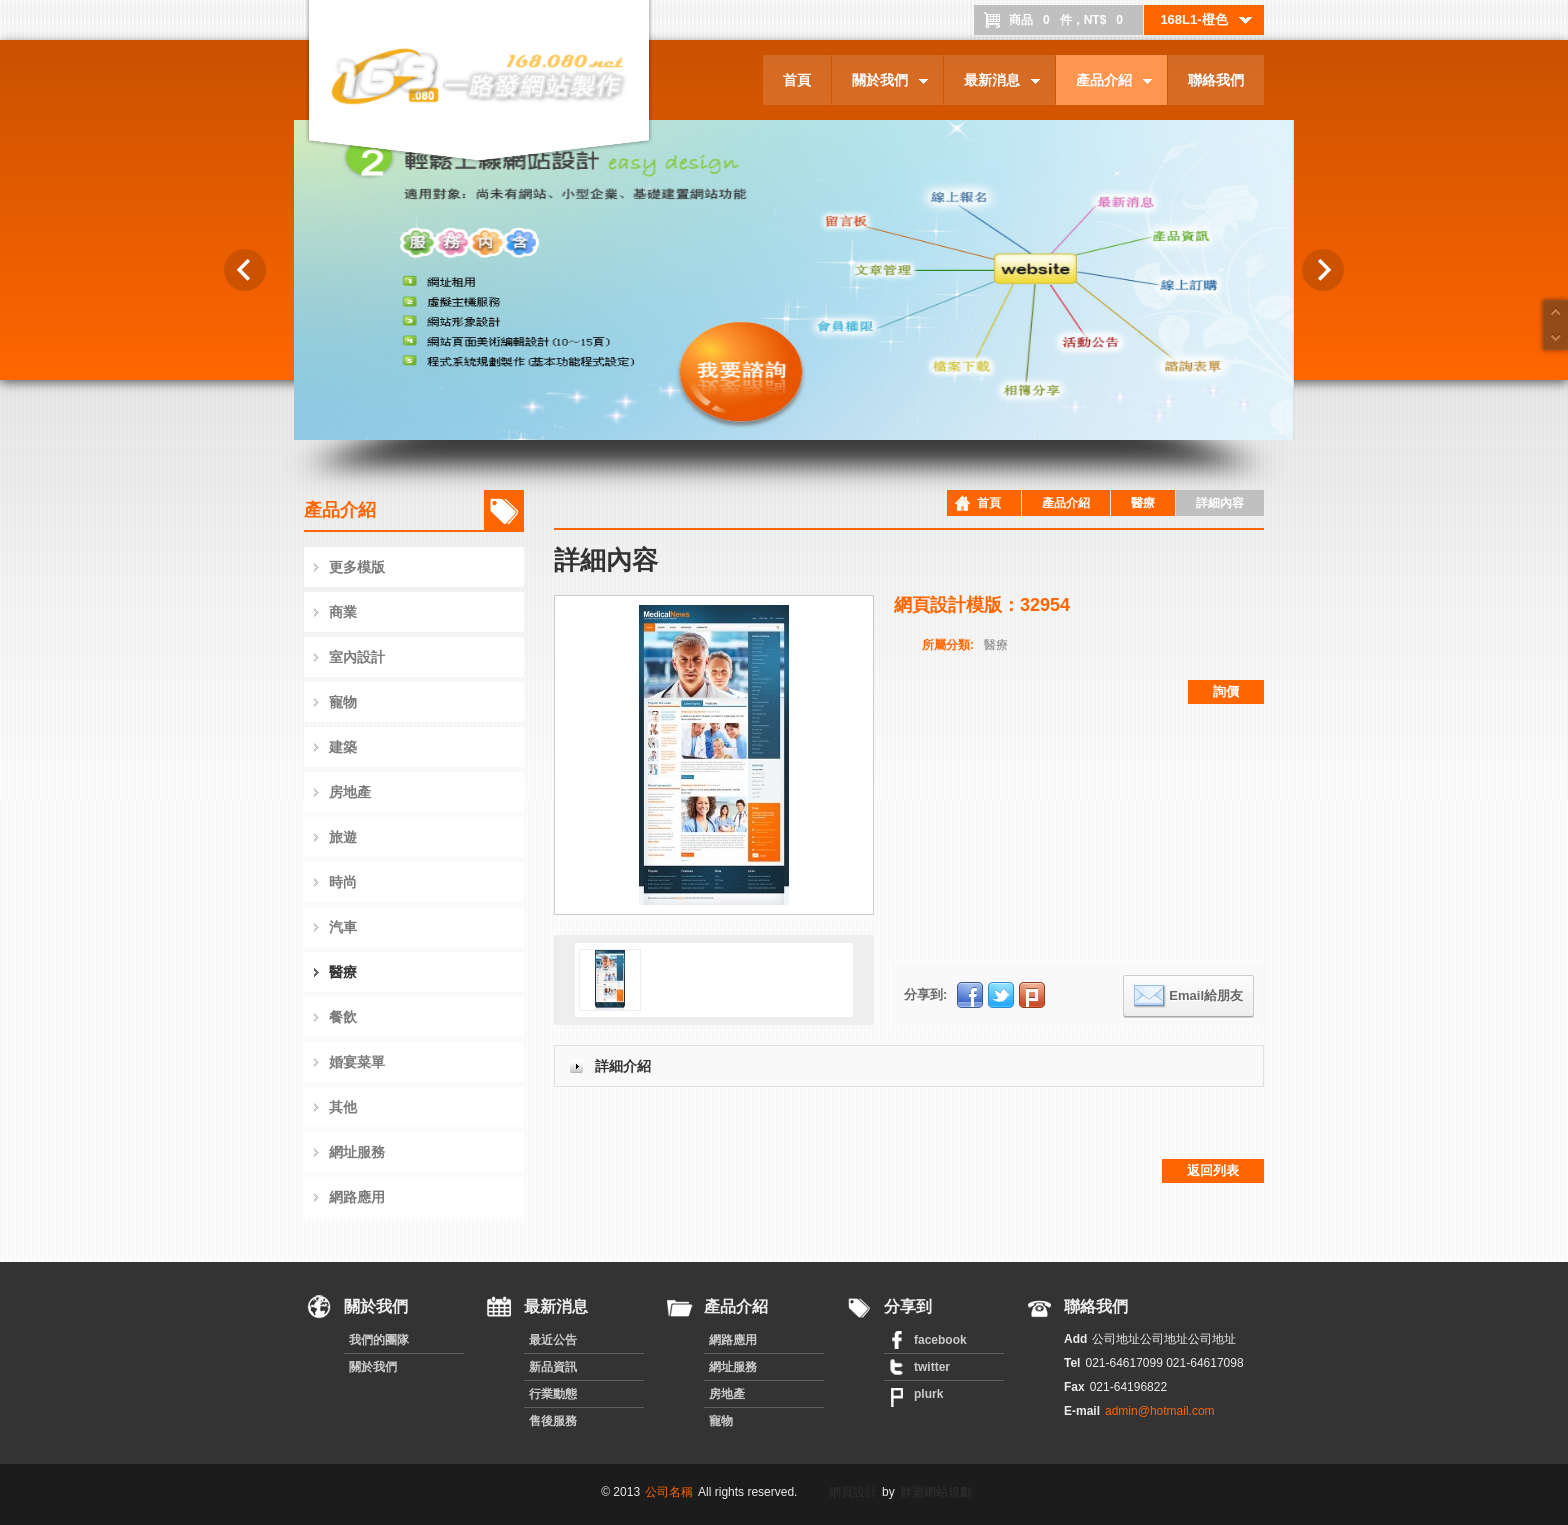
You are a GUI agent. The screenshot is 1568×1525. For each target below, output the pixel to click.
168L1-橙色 (1207, 20)
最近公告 (553, 1340)
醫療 (343, 972)
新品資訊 (553, 1367)
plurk (928, 1394)
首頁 (797, 80)
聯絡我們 (1216, 80)
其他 (343, 1107)
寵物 (343, 702)
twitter (932, 1367)
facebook (940, 1340)
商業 (343, 612)
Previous (245, 270)
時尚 (343, 882)
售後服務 (553, 1421)
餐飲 (343, 1017)
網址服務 (357, 1152)
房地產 (350, 792)
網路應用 (357, 1197)
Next (1323, 270)
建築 (343, 747)
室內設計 (357, 657)
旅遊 (343, 837)
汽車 (343, 927)
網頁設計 (853, 1492)
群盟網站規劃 (936, 1492)
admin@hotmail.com (1160, 1411)
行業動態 (553, 1394)
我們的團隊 (379, 1340)
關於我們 (880, 83)
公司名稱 (669, 1492)
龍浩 (344, 398)
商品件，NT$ (1071, 20)
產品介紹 (1104, 83)
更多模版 (357, 567)
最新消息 (992, 83)
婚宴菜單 (357, 1062)
